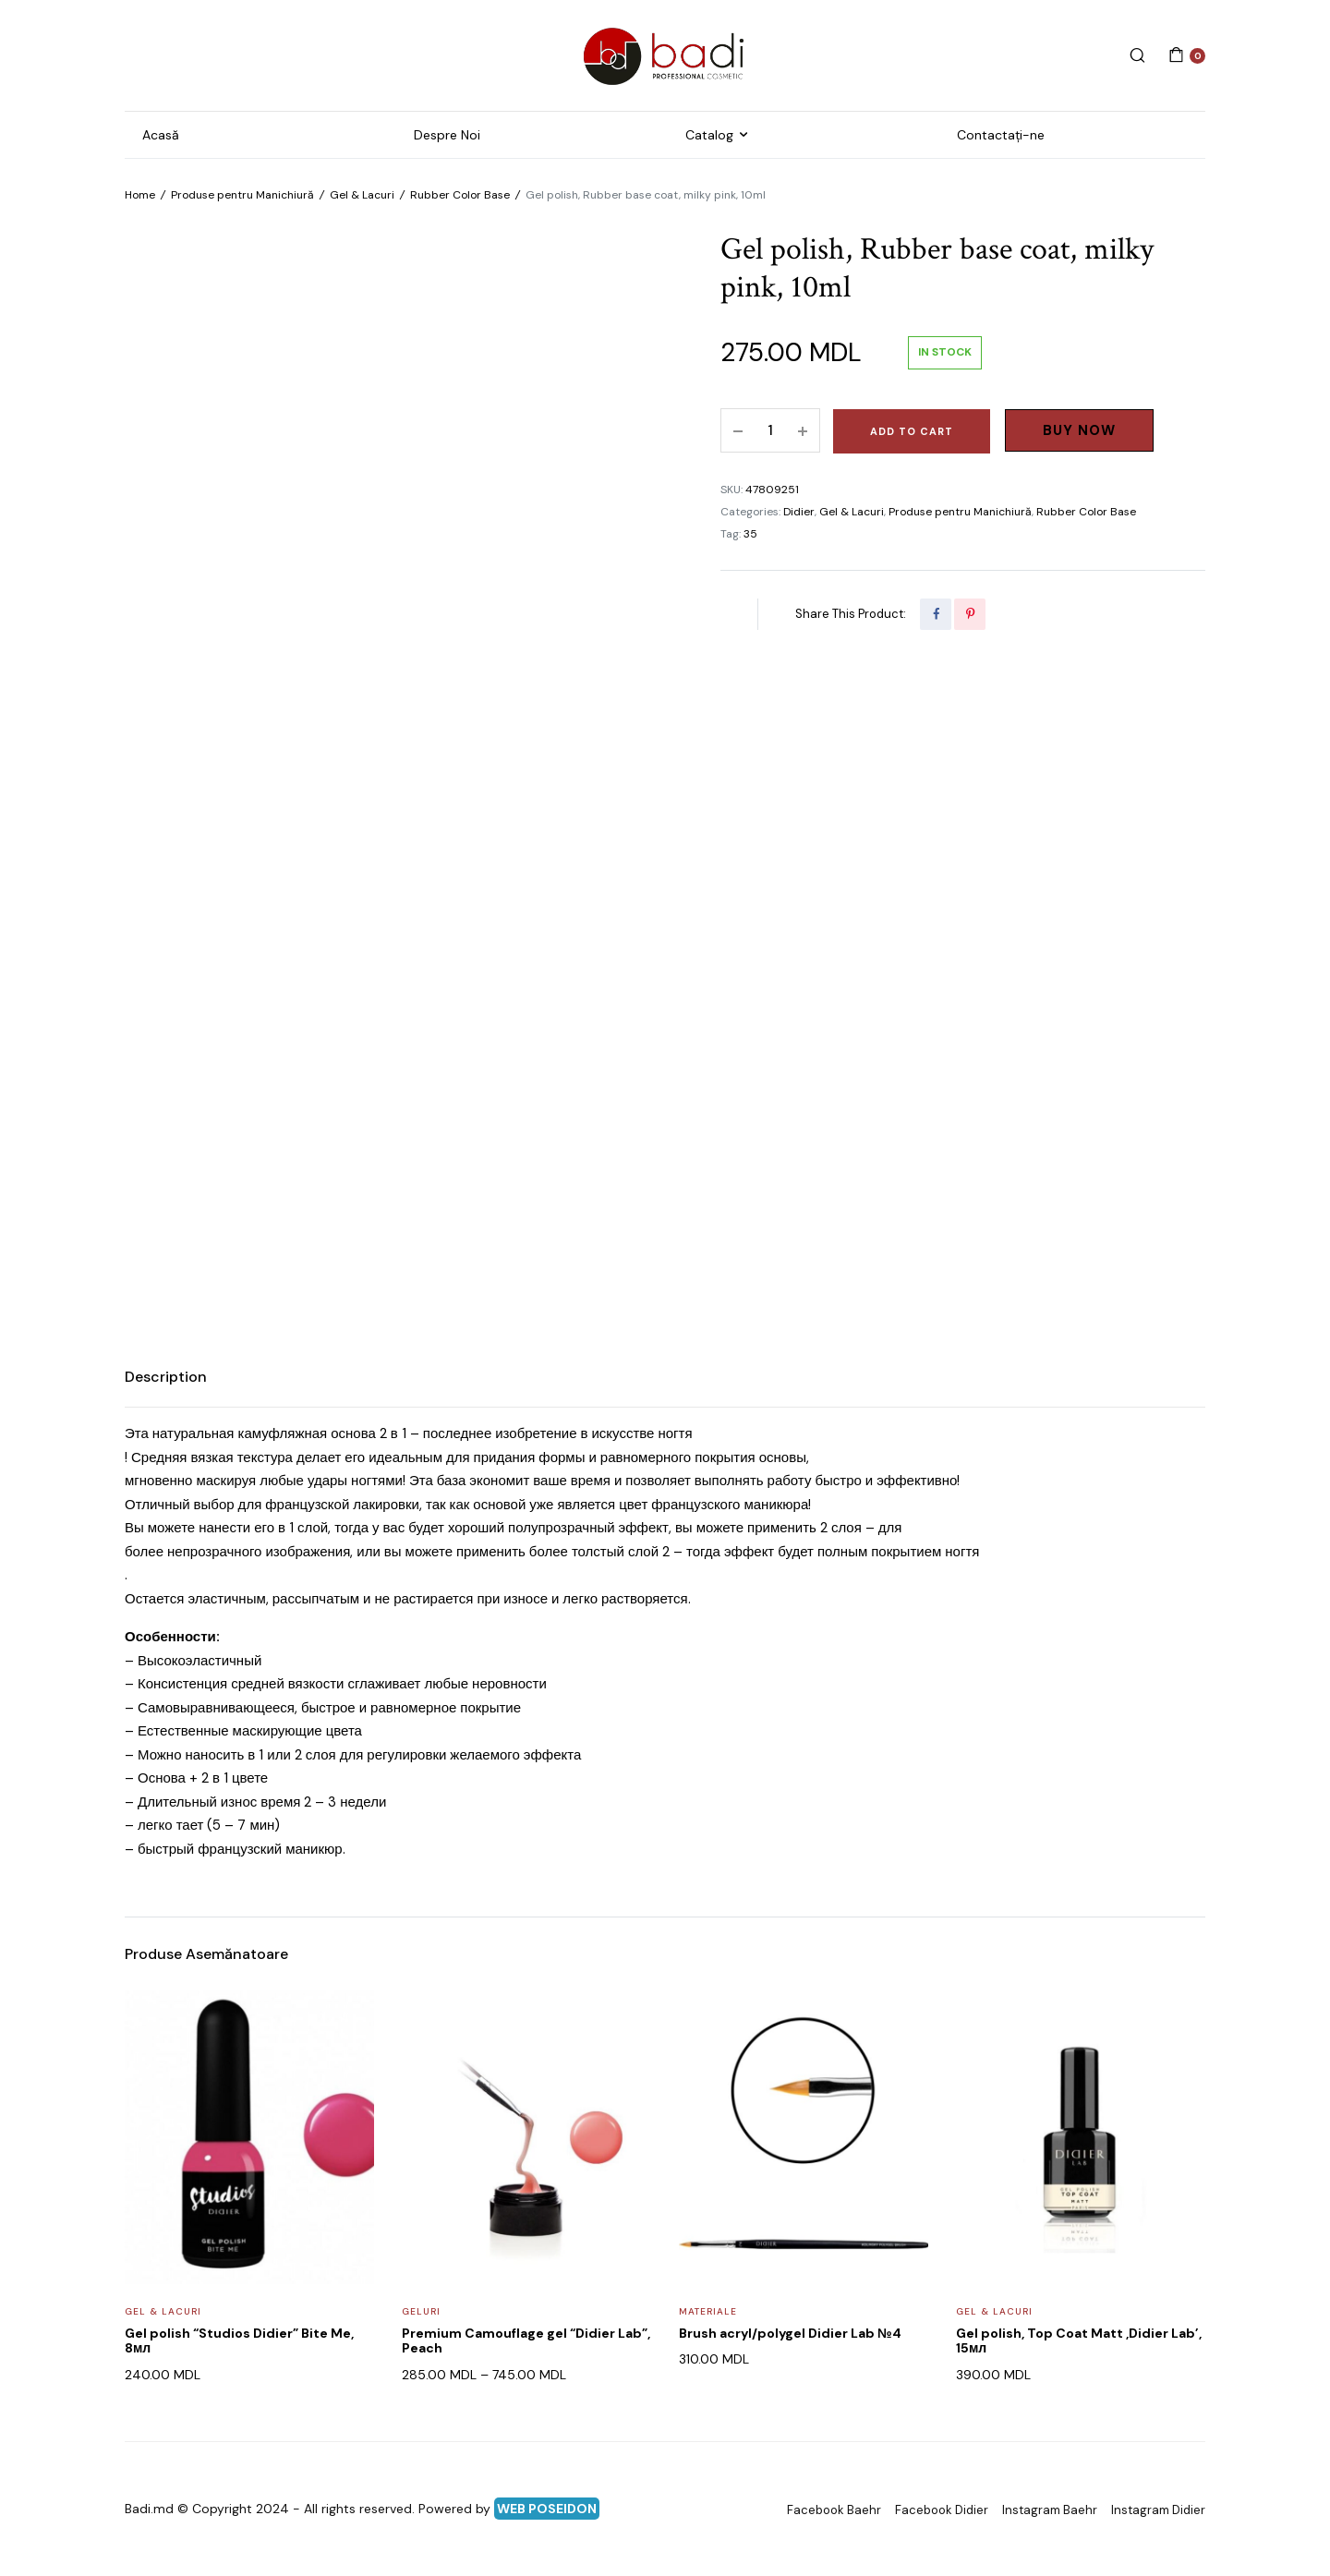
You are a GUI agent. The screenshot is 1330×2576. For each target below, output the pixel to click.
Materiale (708, 2311)
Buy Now (1079, 430)
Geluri (421, 2311)
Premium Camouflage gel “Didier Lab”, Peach (526, 2341)
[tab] (166, 1377)
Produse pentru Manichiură (242, 194)
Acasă (160, 135)
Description (166, 1376)
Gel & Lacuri (362, 194)
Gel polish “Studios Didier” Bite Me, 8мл (239, 2341)
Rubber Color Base (460, 194)
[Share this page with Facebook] (935, 614)
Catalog (709, 135)
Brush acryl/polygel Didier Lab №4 (790, 2333)
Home (140, 194)
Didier (799, 511)
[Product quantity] (770, 430)
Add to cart (911, 431)
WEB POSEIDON (547, 2508)
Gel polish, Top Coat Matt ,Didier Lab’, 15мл (1079, 2341)
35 (750, 533)
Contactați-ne (1001, 135)
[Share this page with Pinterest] (969, 614)
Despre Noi (447, 135)
